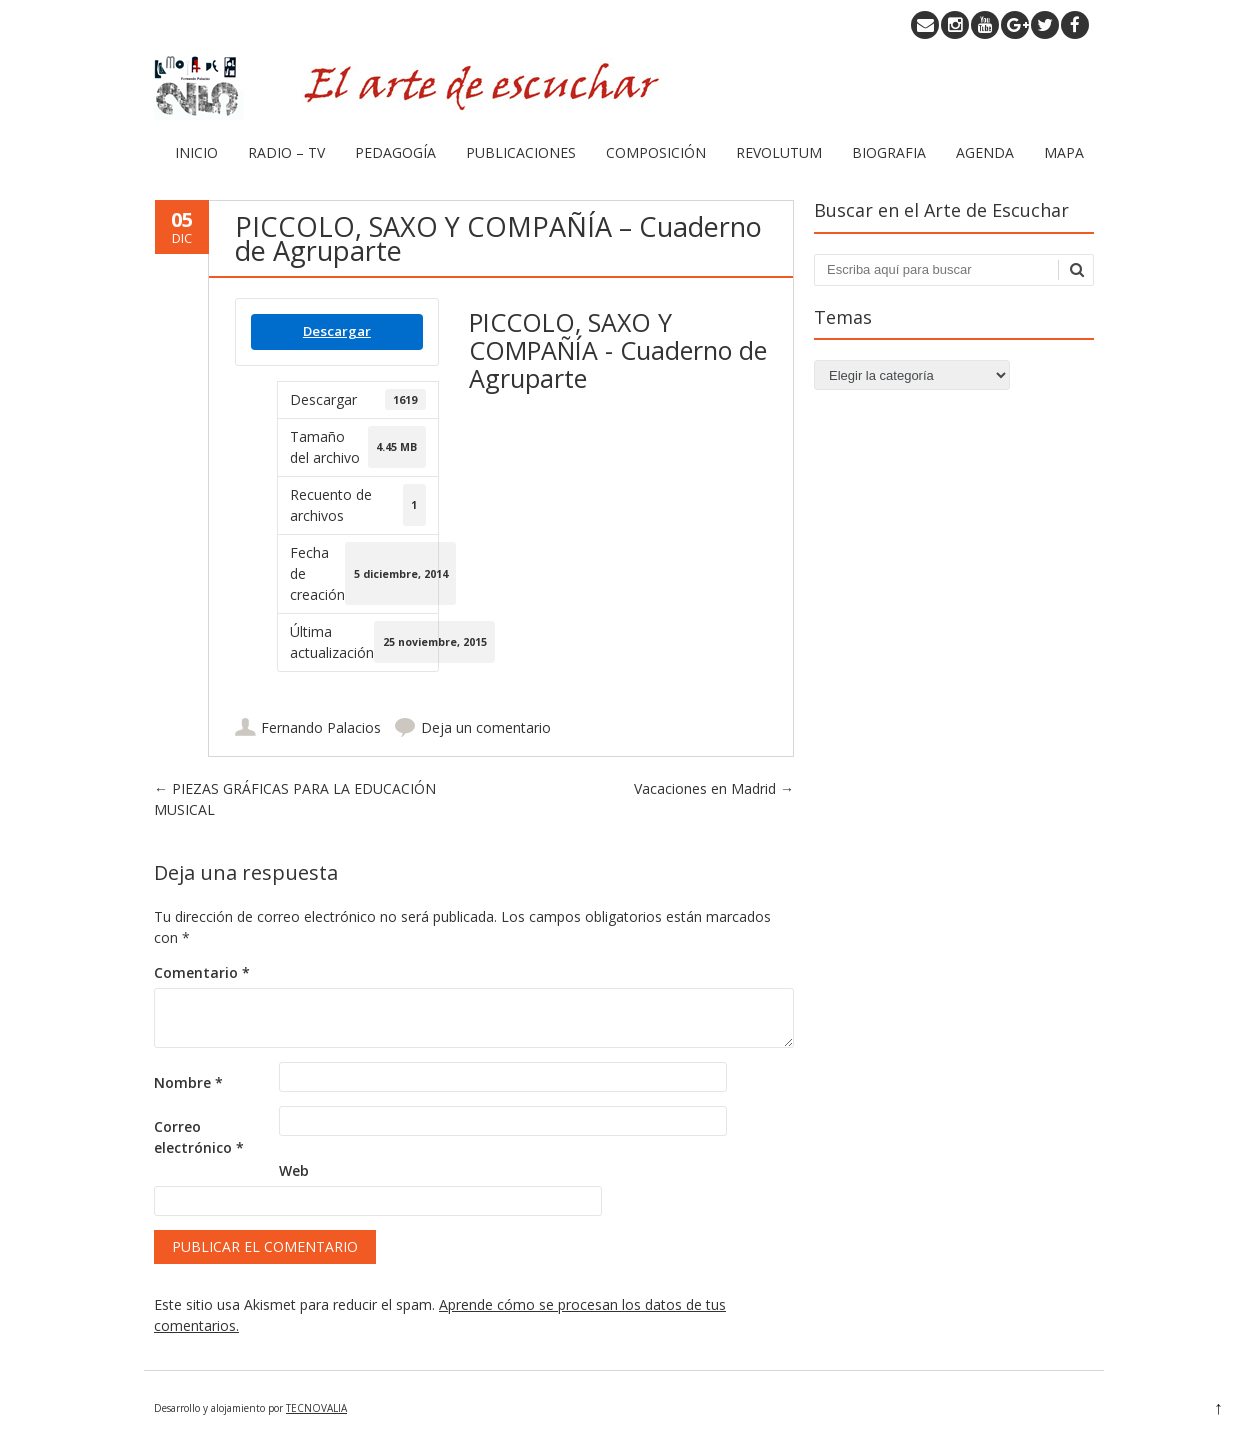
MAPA (1064, 152)
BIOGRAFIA (889, 152)
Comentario (202, 972)
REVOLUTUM (779, 152)
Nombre (188, 1082)
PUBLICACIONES (521, 152)
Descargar (337, 331)
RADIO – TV (286, 152)
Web (294, 1170)
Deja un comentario (486, 727)
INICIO (196, 152)
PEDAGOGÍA (395, 152)
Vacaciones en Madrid (714, 788)
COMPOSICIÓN (656, 152)
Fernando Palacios (321, 727)
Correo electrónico (199, 1137)
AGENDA (985, 152)
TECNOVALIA (316, 1408)
